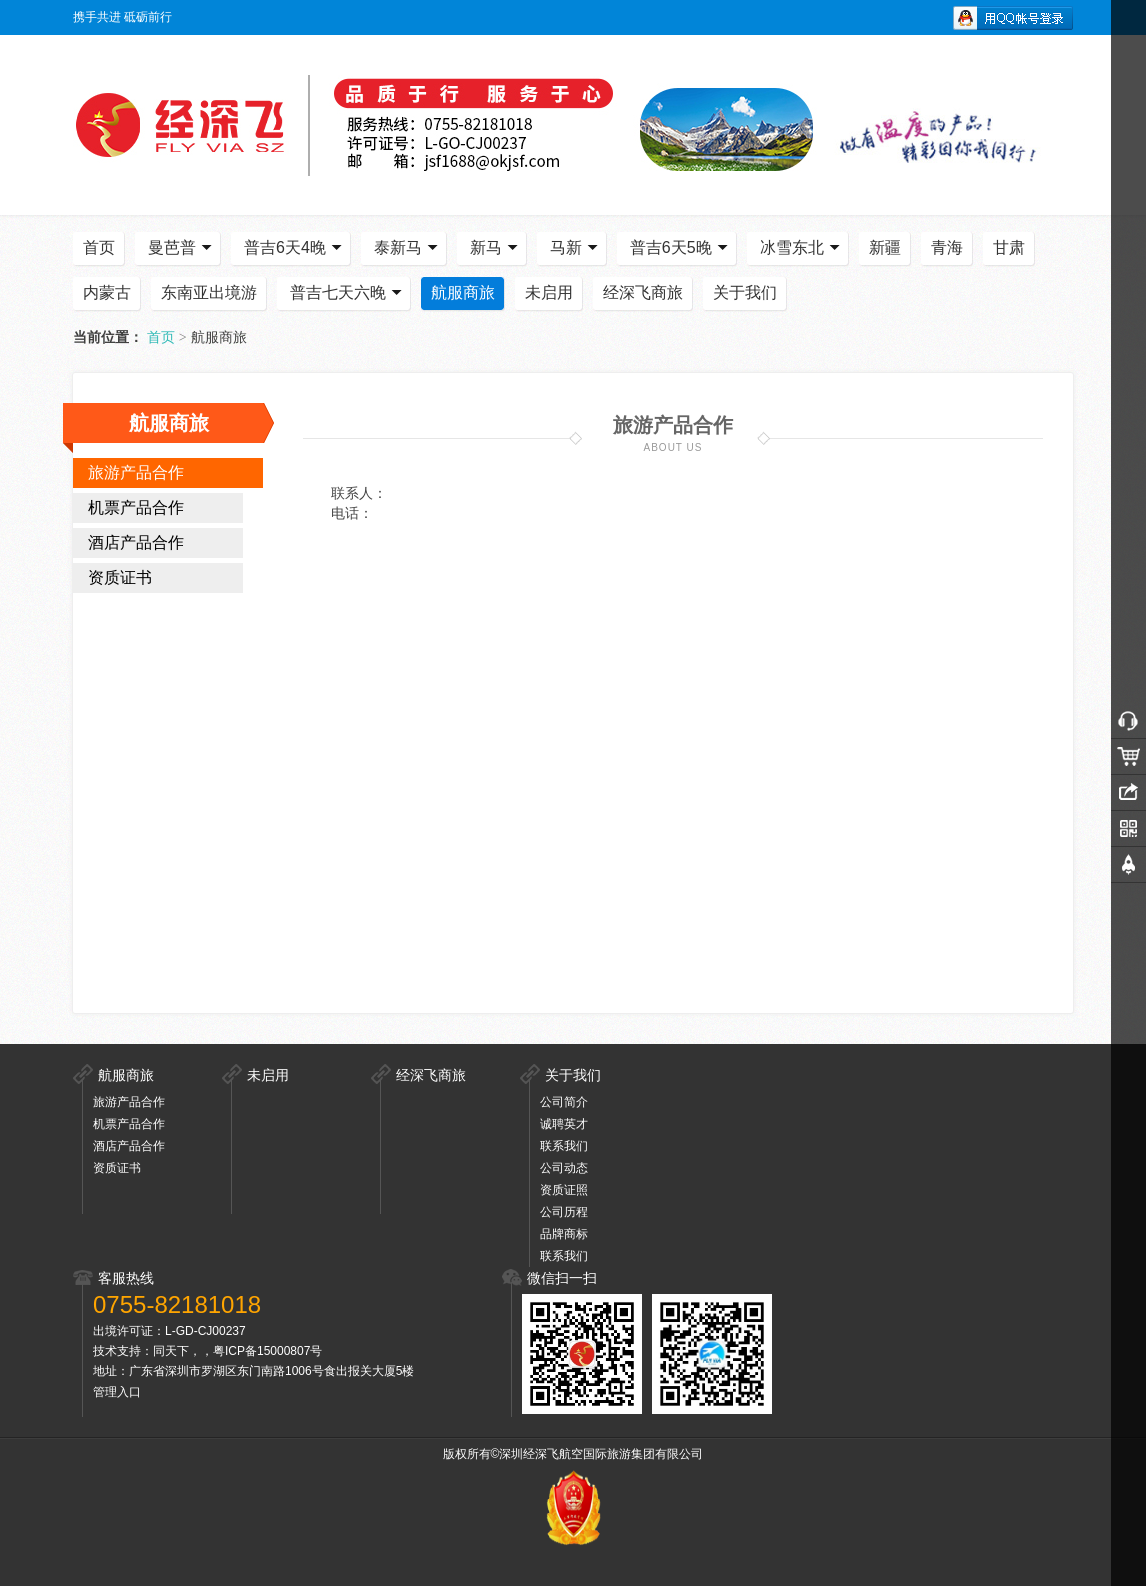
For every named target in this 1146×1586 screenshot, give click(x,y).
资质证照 (564, 1190)
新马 (496, 248)
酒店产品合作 (136, 542)
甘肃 (1009, 247)
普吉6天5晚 (681, 248)
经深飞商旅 (643, 292)
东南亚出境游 (209, 292)
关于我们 (745, 292)
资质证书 (120, 577)
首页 (99, 247)
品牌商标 (564, 1234)
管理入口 (117, 1392)
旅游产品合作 (136, 472)
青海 (947, 247)
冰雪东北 (802, 248)
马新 (576, 248)
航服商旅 (463, 292)
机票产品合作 (136, 507)
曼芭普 (182, 248)
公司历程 (564, 1212)
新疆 (885, 247)
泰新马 (408, 248)
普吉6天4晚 (295, 248)
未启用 (549, 292)
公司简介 (564, 1102)
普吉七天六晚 (348, 293)
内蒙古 (107, 292)
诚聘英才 (564, 1124)
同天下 (171, 1351)
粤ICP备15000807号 (267, 1351)
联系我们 (564, 1146)
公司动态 (564, 1168)
